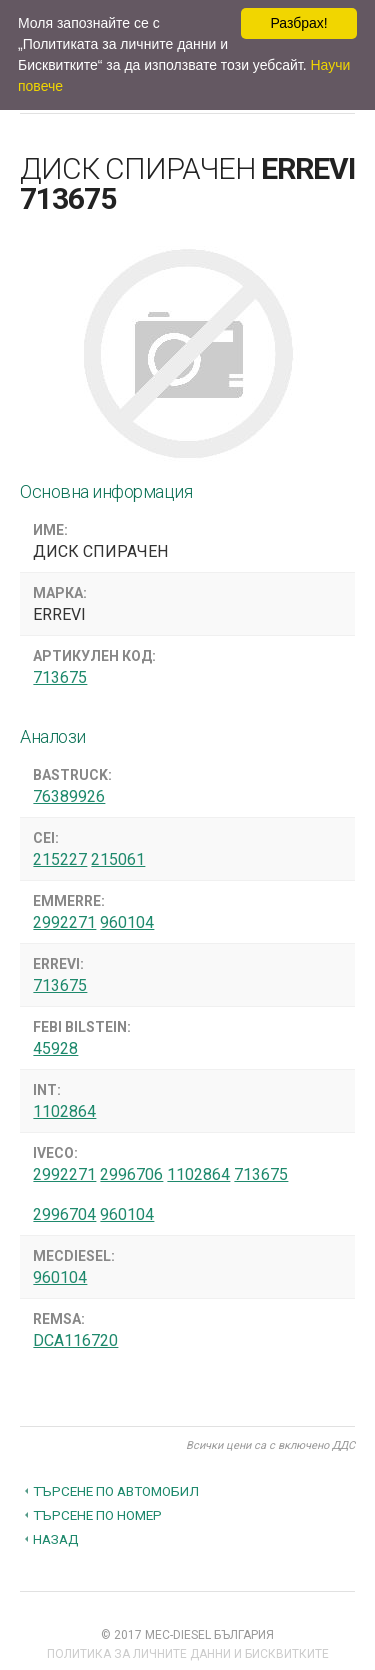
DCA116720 (75, 1340)
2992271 (64, 922)
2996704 (64, 1214)
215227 (60, 859)
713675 (60, 677)
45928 (55, 1048)
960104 (127, 922)
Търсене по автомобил (116, 1491)
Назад (56, 1539)
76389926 (69, 796)
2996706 (131, 1174)
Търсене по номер (97, 1515)
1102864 (64, 1111)
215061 (118, 859)
